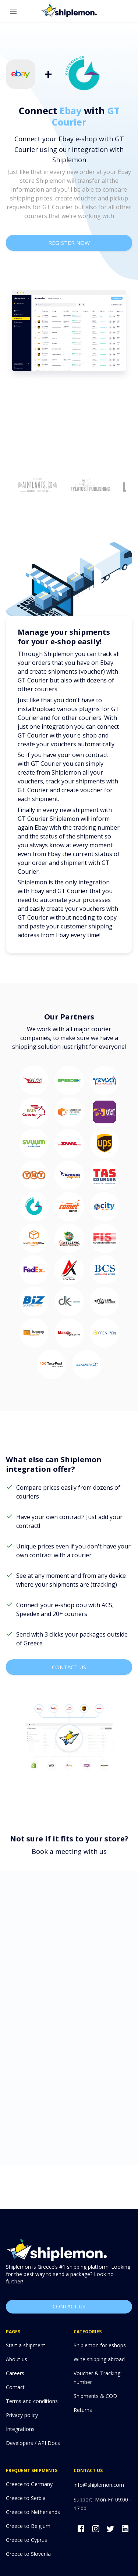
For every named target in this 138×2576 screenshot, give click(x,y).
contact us (69, 1667)
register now (69, 242)
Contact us (69, 2307)
